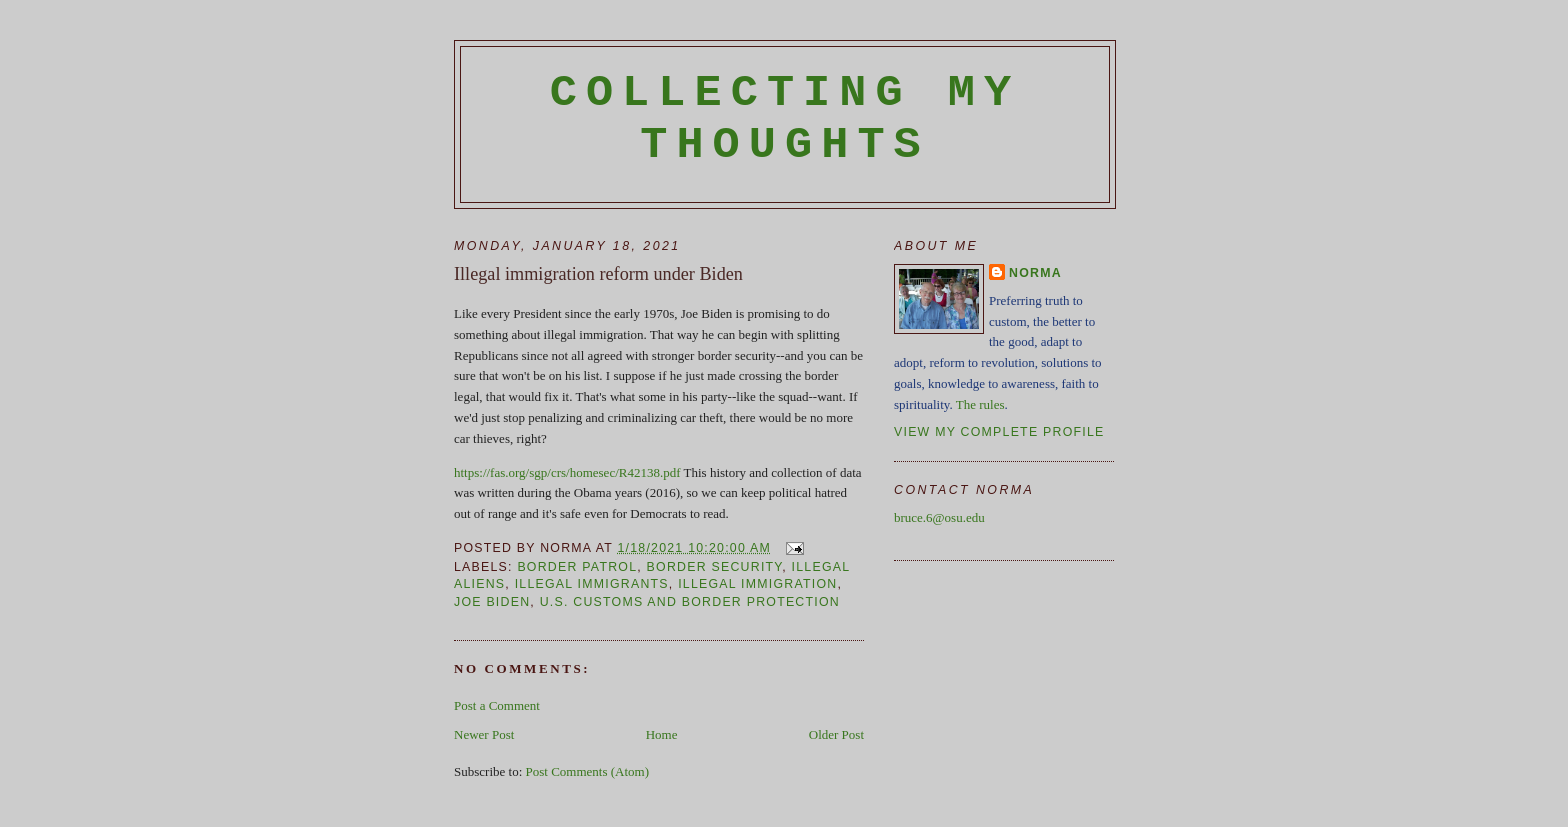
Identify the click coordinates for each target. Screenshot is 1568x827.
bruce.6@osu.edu (939, 517)
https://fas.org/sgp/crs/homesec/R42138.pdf (567, 472)
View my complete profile (999, 432)
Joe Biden (492, 602)
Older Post (836, 734)
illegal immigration (757, 584)
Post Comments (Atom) (588, 771)
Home (662, 734)
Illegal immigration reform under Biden (598, 274)
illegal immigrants (592, 584)
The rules (980, 404)
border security (715, 567)
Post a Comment (497, 705)
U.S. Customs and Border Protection (690, 602)
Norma (1035, 273)
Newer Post (484, 734)
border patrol (577, 567)
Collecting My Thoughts (785, 119)
